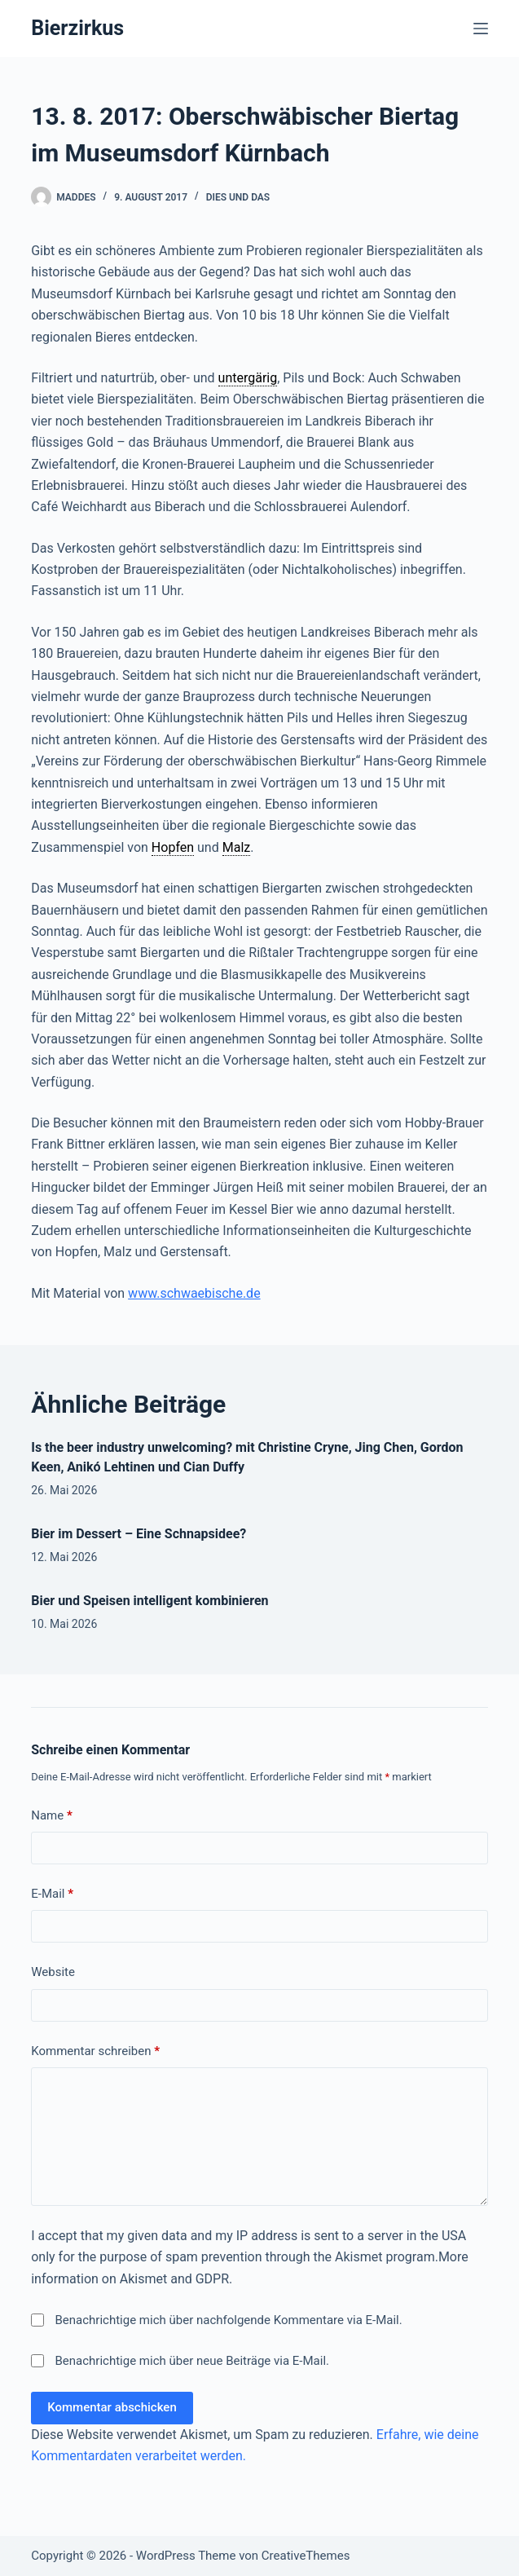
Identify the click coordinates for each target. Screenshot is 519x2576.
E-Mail (52, 1894)
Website (53, 1972)
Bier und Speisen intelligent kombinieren (149, 1600)
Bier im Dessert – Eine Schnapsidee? (138, 1534)
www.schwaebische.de (194, 1293)
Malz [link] (236, 847)
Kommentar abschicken (112, 2407)
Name (52, 1816)
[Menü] (480, 28)
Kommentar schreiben (95, 2051)
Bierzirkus (77, 28)
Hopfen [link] (173, 847)
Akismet (358, 2257)
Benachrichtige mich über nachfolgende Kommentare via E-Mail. (228, 2320)
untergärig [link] (248, 378)
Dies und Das (238, 197)
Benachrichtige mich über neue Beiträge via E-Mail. (192, 2360)
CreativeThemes (306, 2555)
